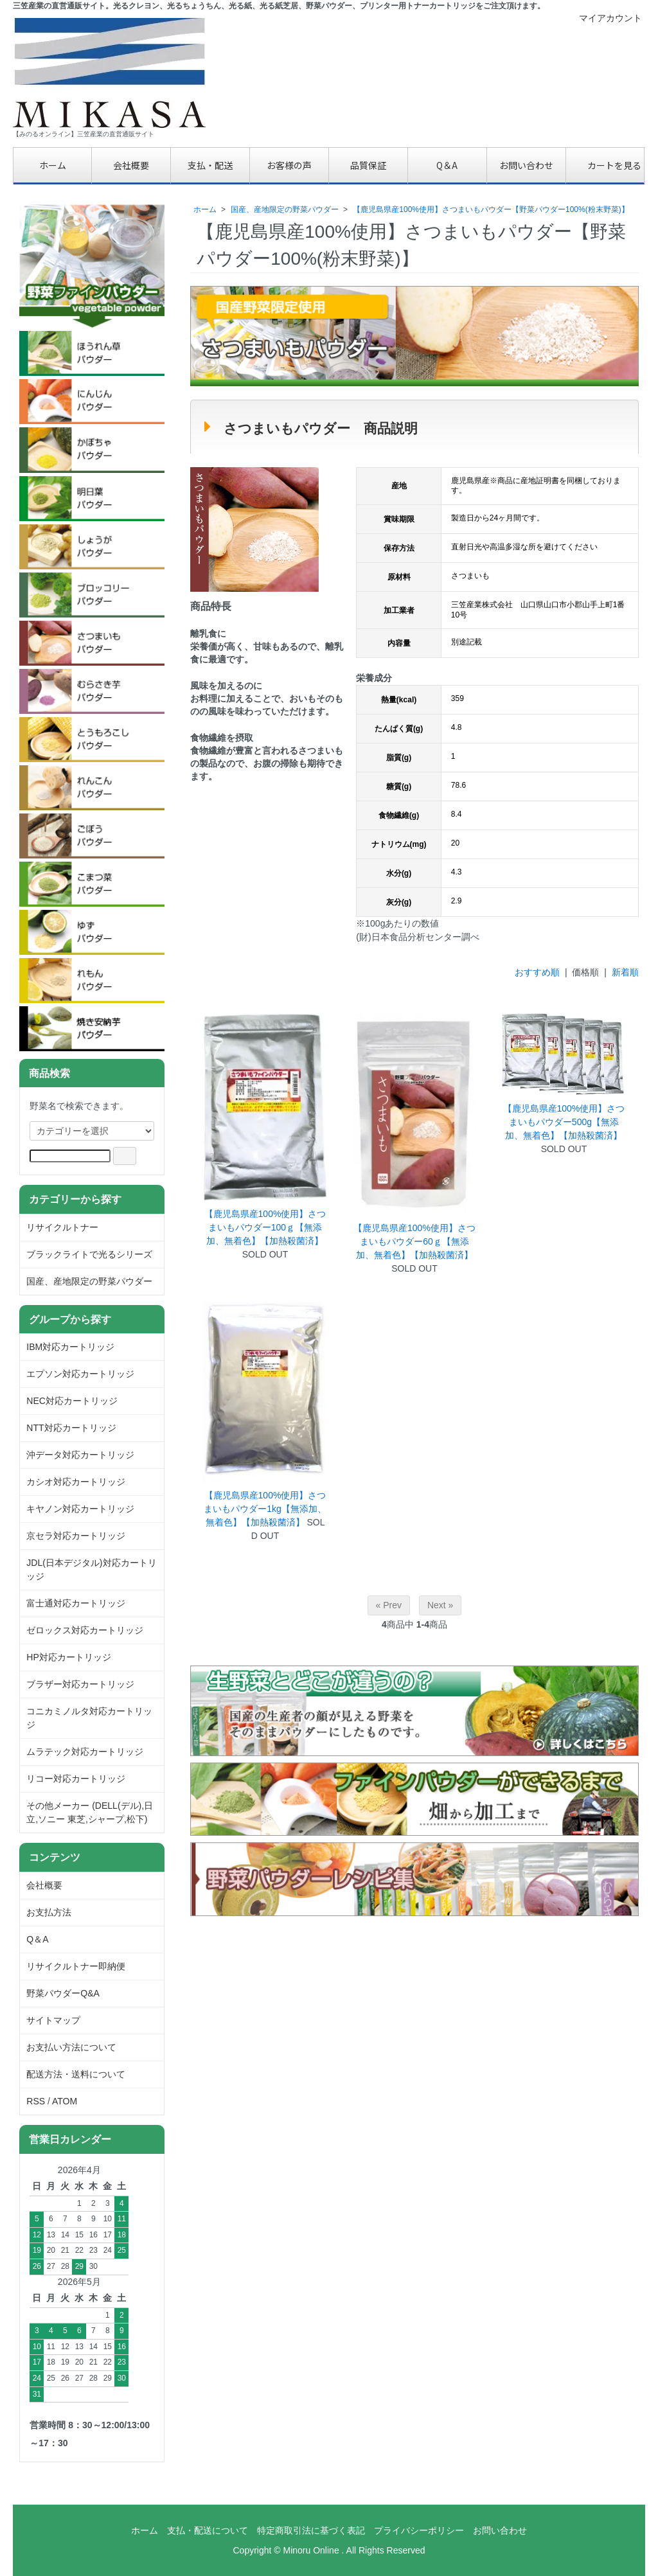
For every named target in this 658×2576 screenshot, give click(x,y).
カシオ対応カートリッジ (75, 1482)
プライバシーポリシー (419, 2530)
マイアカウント (603, 18)
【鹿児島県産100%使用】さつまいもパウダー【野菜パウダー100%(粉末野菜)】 (490, 209)
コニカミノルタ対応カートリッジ (89, 1718)
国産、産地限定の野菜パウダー (285, 209)
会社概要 (131, 165)
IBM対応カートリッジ (70, 1347)
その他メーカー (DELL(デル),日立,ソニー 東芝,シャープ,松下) (89, 1812)
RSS (35, 2101)
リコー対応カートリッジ (75, 1778)
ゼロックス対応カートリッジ (84, 1630)
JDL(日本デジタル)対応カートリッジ (91, 1569)
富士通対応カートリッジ (75, 1603)
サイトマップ (53, 2020)
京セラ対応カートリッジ (75, 1536)
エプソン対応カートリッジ (80, 1374)
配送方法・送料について (75, 2074)
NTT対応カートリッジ (71, 1428)
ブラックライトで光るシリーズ (89, 1254)
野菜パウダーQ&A (63, 1993)
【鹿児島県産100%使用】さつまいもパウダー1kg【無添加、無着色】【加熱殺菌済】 (265, 1508)
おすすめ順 (537, 972)
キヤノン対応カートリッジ (80, 1509)
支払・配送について (207, 2530)
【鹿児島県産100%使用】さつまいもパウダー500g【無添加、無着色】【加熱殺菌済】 (564, 1122)
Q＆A (447, 165)
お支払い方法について (71, 2047)
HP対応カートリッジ (68, 1657)
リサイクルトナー (62, 1227)
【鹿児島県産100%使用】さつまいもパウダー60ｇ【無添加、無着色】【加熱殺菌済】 (414, 1241)
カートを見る (605, 165)
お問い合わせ (526, 165)
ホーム (52, 165)
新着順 (625, 972)
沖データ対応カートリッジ (80, 1455)
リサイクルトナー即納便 (75, 1966)
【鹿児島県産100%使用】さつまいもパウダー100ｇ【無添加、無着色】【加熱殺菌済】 (265, 1227)
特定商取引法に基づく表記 (311, 2530)
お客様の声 (289, 165)
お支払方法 (48, 1912)
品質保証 (368, 165)
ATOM (64, 2101)
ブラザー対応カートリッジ (80, 1684)
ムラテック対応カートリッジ (84, 1751)
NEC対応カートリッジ (72, 1401)
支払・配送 (210, 165)
